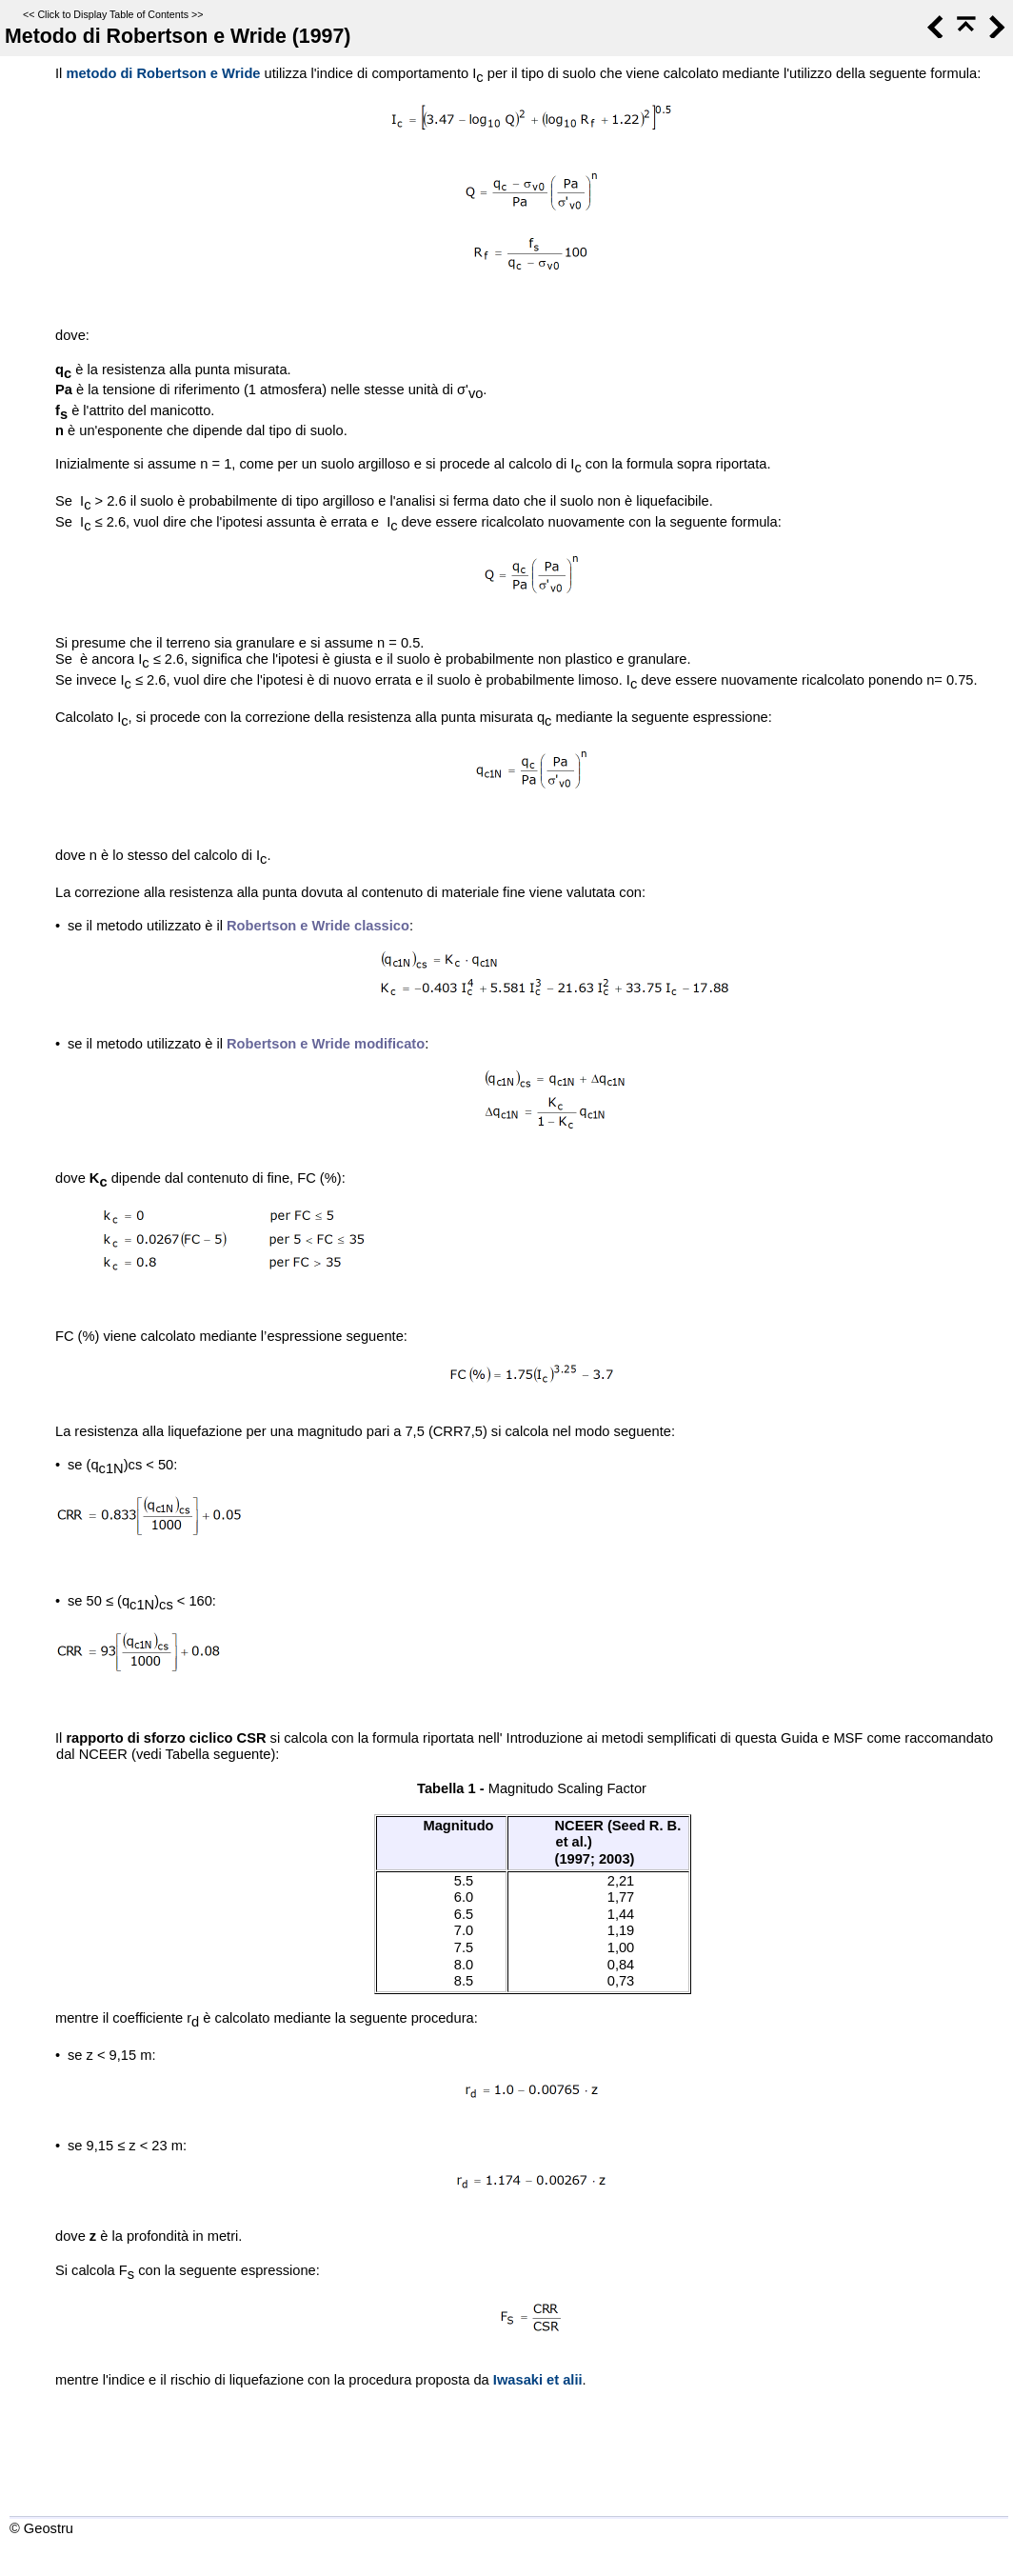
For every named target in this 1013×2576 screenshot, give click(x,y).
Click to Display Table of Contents (113, 14)
